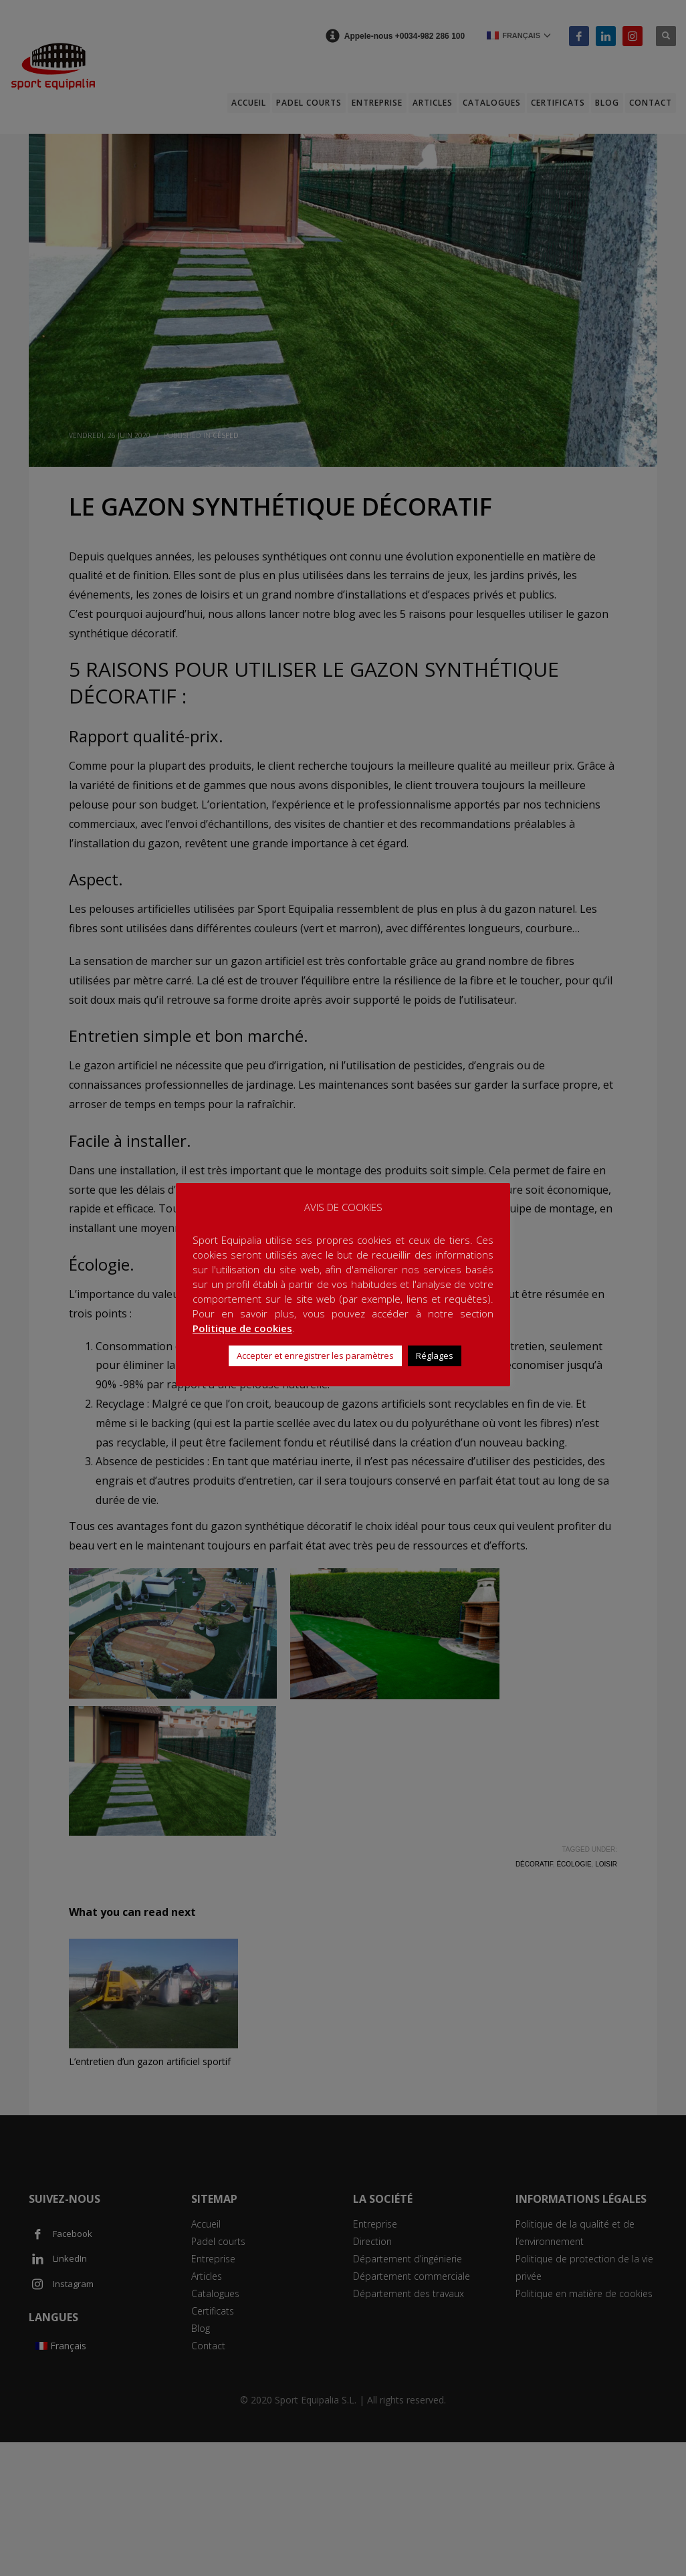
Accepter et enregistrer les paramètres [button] (315, 1356)
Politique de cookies (242, 1328)
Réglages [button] (434, 1356)
